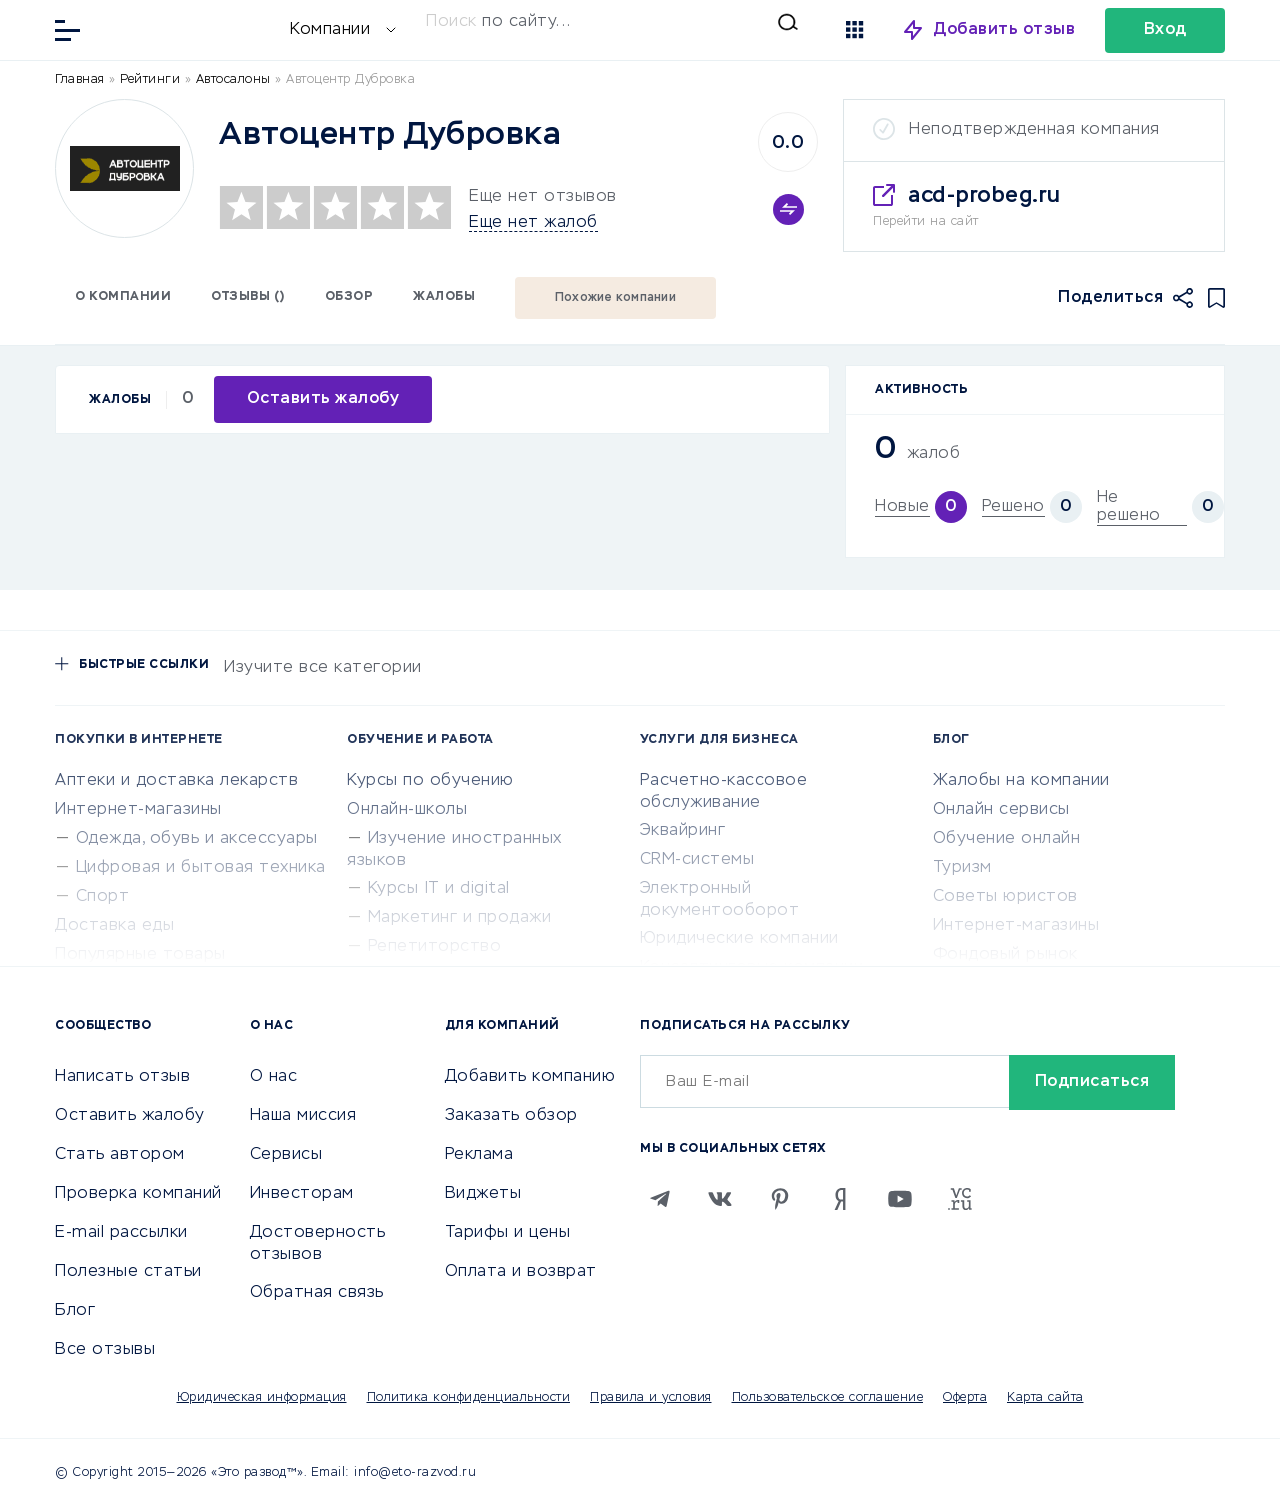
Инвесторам (302, 1194)
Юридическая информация (262, 1398)
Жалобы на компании (1021, 781)
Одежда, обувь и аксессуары (197, 839)
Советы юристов (1005, 897)
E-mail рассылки (121, 1233)
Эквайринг (683, 831)
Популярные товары (140, 955)
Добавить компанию (530, 1077)
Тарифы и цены (508, 1233)
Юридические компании (739, 939)
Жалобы (444, 297)
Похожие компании (615, 298)
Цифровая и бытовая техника (201, 868)
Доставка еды (114, 926)
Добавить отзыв (1004, 30)
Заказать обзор (511, 1116)
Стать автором (120, 1155)
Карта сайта (1045, 1398)
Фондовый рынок (1005, 955)
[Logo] (124, 168)
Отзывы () (248, 297)
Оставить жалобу (130, 1116)
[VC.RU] (960, 1199)
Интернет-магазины (138, 810)
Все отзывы (105, 1350)
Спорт (103, 897)
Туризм (962, 868)
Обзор (349, 297)
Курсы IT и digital (439, 889)
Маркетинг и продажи (460, 918)
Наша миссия (303, 1116)
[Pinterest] (780, 1199)
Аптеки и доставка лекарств (176, 781)
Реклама (479, 1155)
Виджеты (483, 1194)
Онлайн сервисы (1001, 810)
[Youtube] (900, 1199)
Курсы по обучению (430, 781)
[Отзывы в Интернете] (190, 28)
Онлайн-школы (407, 810)
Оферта (965, 1398)
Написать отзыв (122, 1077)
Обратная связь (317, 1293)
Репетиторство (435, 947)
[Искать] (612, 22)
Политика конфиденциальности (469, 1398)
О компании (123, 297)
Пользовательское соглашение (828, 1398)
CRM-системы (697, 860)
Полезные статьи (128, 1272)
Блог (75, 1311)
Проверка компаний (138, 1194)
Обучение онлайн (1007, 839)
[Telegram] (660, 1199)
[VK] (720, 1199)
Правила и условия (651, 1398)
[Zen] (840, 1199)
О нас (274, 1077)
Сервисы (286, 1155)
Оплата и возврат (521, 1272)
